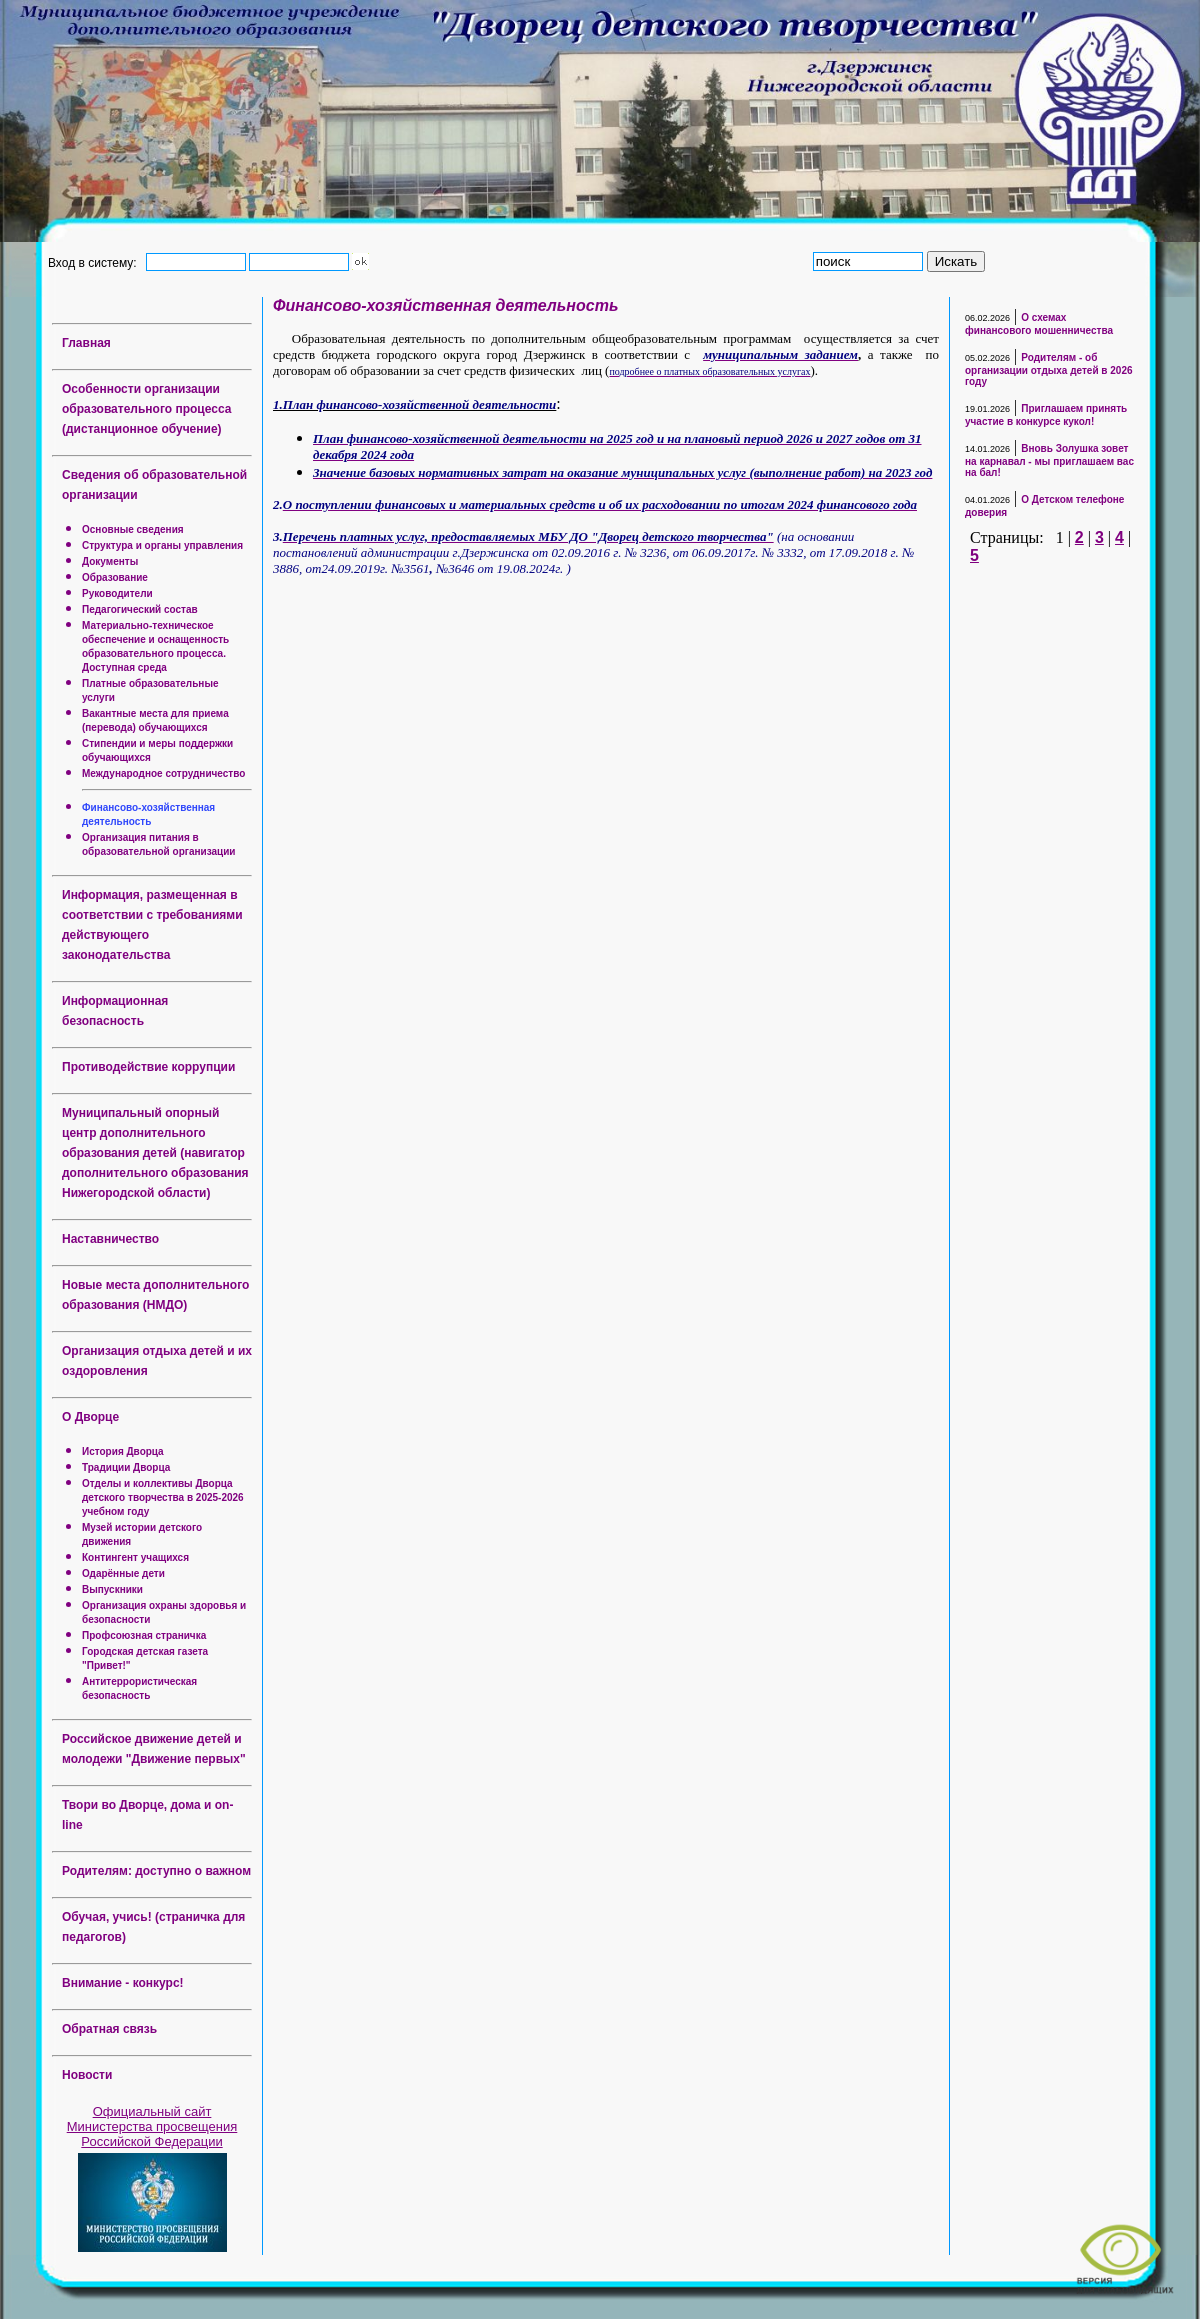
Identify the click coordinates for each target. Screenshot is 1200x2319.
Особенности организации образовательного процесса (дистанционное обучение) (146, 409)
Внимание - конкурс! (123, 1983)
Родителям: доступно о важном (156, 1871)
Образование (115, 577)
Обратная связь (109, 2029)
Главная (86, 343)
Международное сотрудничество (163, 773)
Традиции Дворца (126, 1467)
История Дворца (123, 1451)
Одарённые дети (123, 1573)
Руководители (117, 593)
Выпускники (112, 1589)
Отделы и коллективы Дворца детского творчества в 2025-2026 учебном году (163, 1497)
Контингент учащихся (135, 1557)
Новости (87, 2075)
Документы (110, 561)
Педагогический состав (140, 609)
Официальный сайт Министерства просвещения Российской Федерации (152, 2126)
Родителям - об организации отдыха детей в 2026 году (1049, 369)
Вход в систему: (95, 262)
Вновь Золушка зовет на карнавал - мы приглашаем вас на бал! (1049, 460)
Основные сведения (133, 529)
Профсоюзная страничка (144, 1635)
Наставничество (110, 1239)
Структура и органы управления (162, 545)
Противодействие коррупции (148, 1067)
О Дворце (90, 1417)
